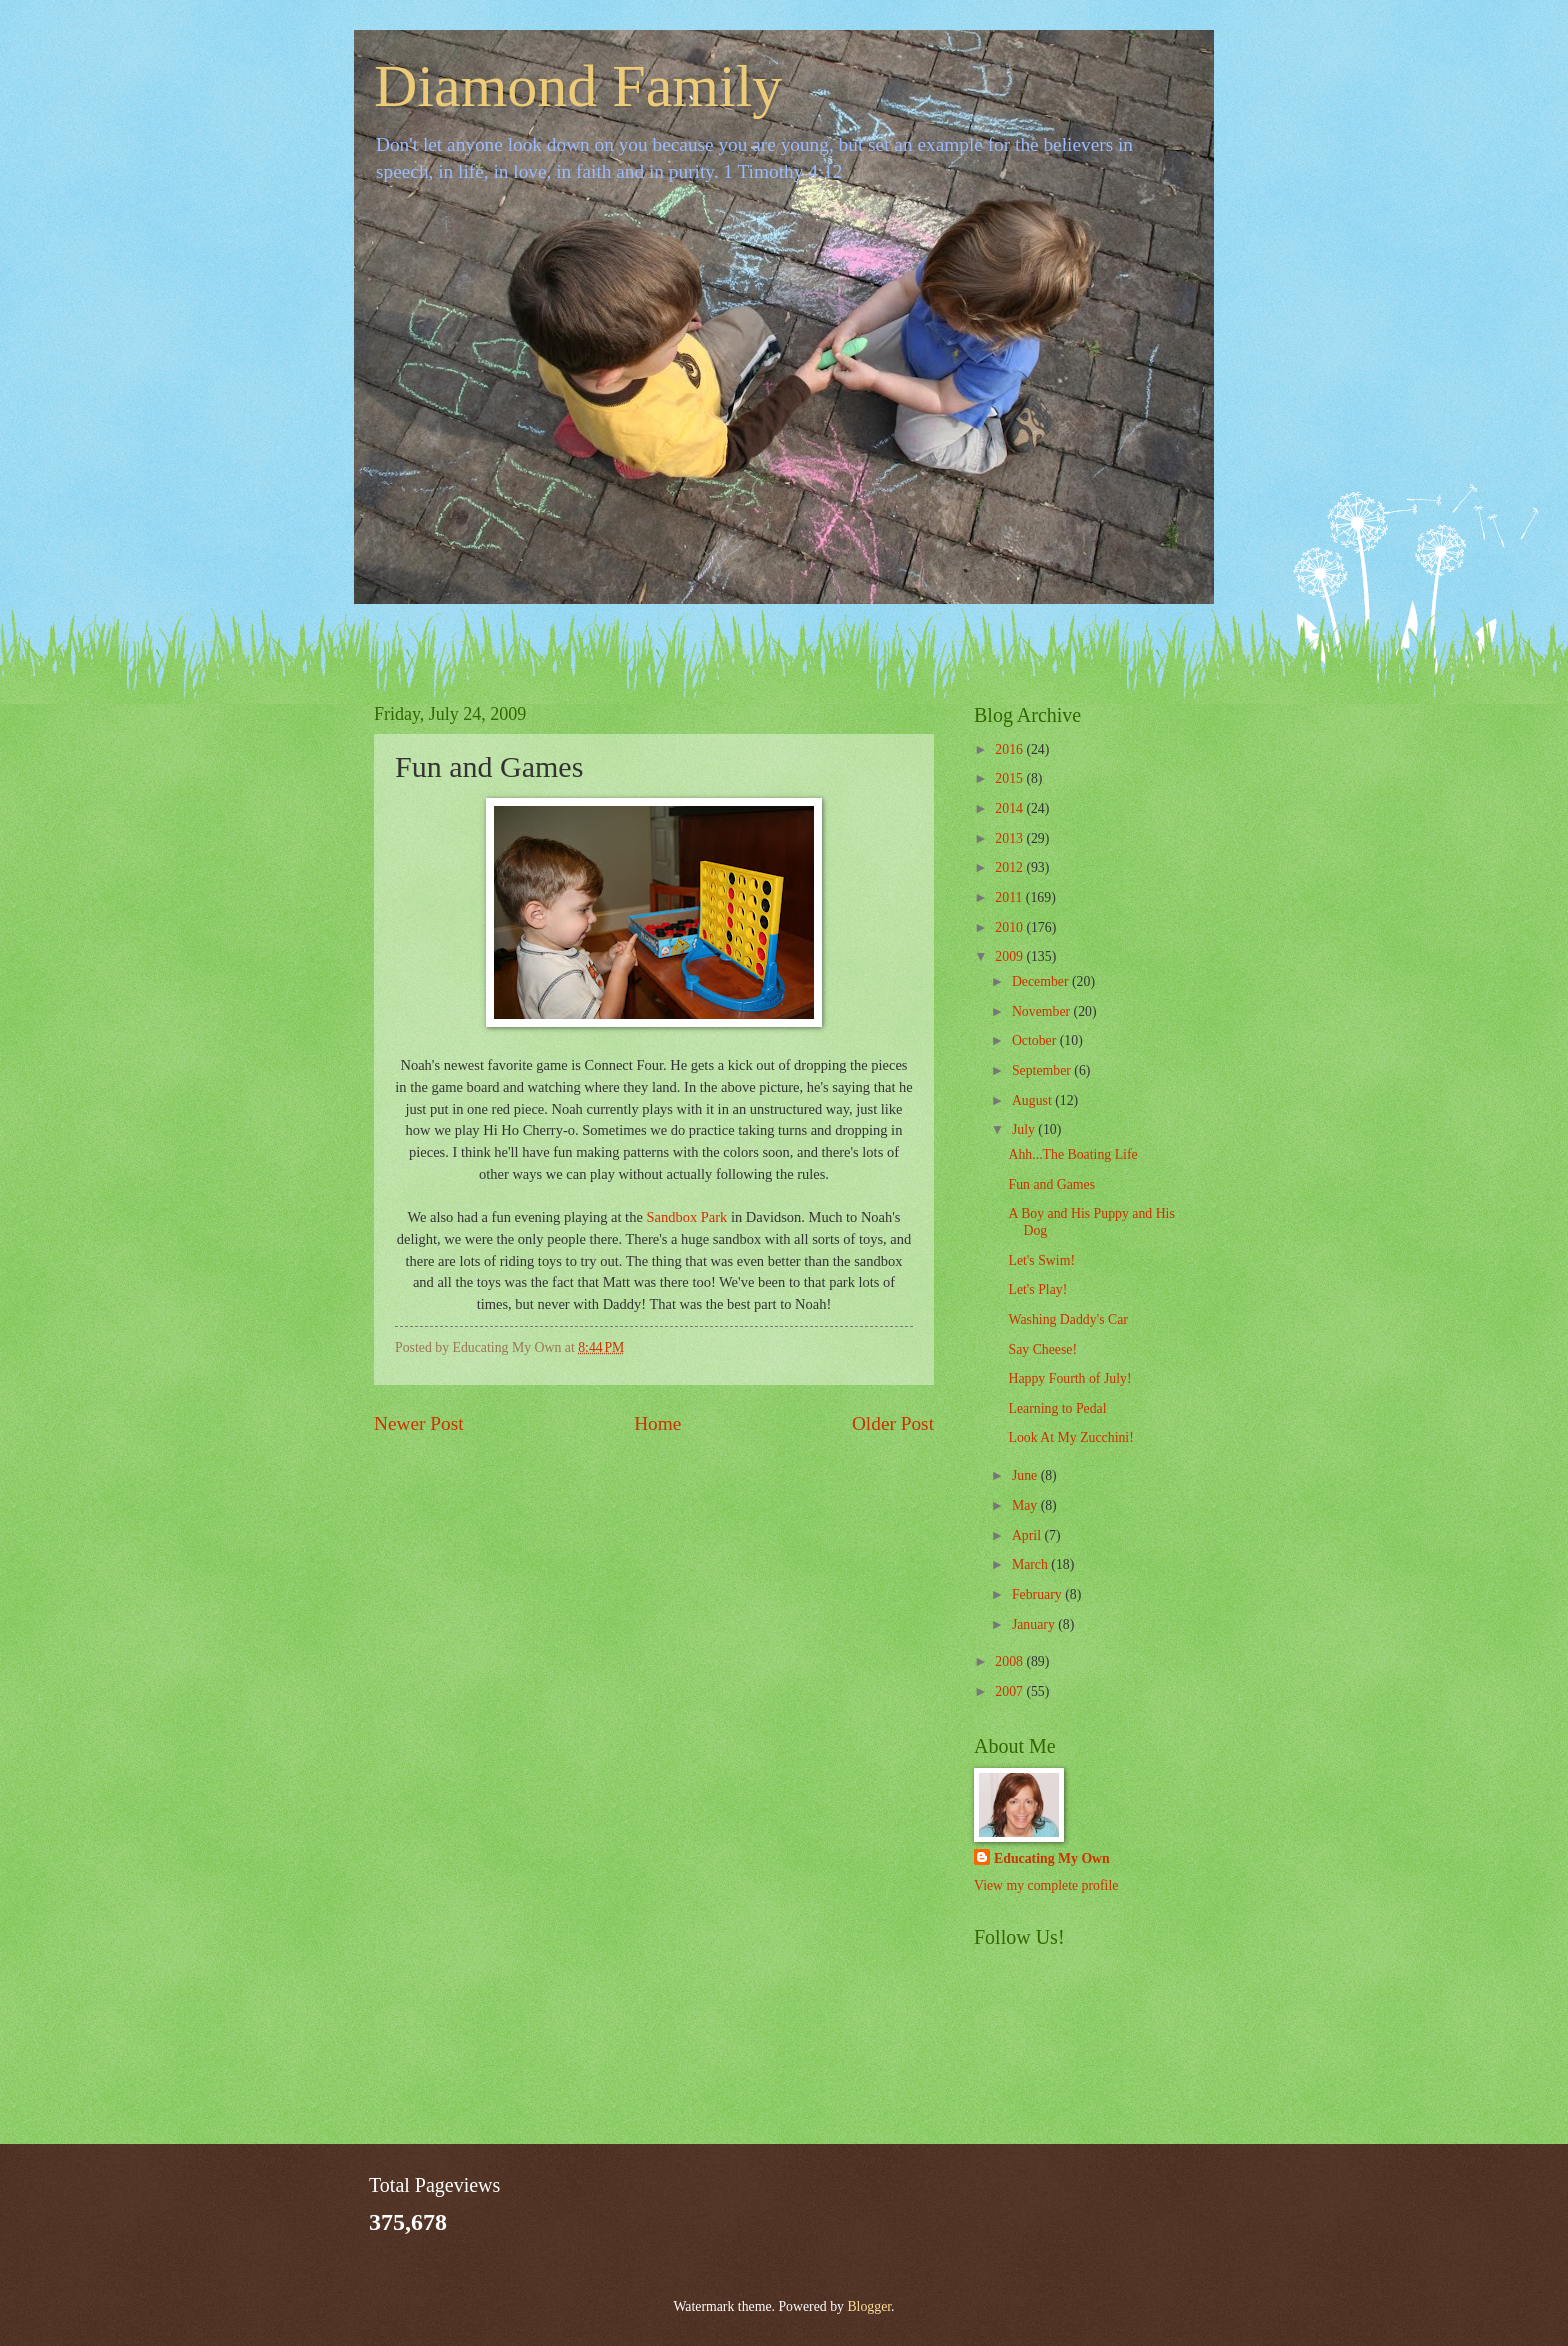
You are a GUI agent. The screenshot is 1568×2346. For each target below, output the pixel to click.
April (1028, 1535)
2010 (1010, 927)
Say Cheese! (1042, 1349)
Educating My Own (1052, 1858)
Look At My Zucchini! (1070, 1437)
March (1031, 1564)
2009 (1010, 956)
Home (657, 1423)
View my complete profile (1046, 1885)
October (1036, 1040)
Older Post (893, 1423)
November (1043, 1011)
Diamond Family (578, 86)
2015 (1010, 778)
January (1035, 1624)
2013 (1010, 838)
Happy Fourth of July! (1069, 1378)
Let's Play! (1037, 1289)
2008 (1010, 1661)
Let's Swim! (1041, 1260)
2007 (1010, 1691)
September (1043, 1070)
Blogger (869, 2306)
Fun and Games (1051, 1184)
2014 (1010, 808)
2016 (1010, 749)
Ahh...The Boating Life (1072, 1154)
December (1042, 981)
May (1026, 1505)
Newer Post (419, 1423)
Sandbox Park (686, 1217)
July (1025, 1129)
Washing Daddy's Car (1067, 1319)
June (1026, 1475)
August (1033, 1100)
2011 (1010, 897)
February (1038, 1594)
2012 (1010, 867)
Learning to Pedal (1057, 1408)
